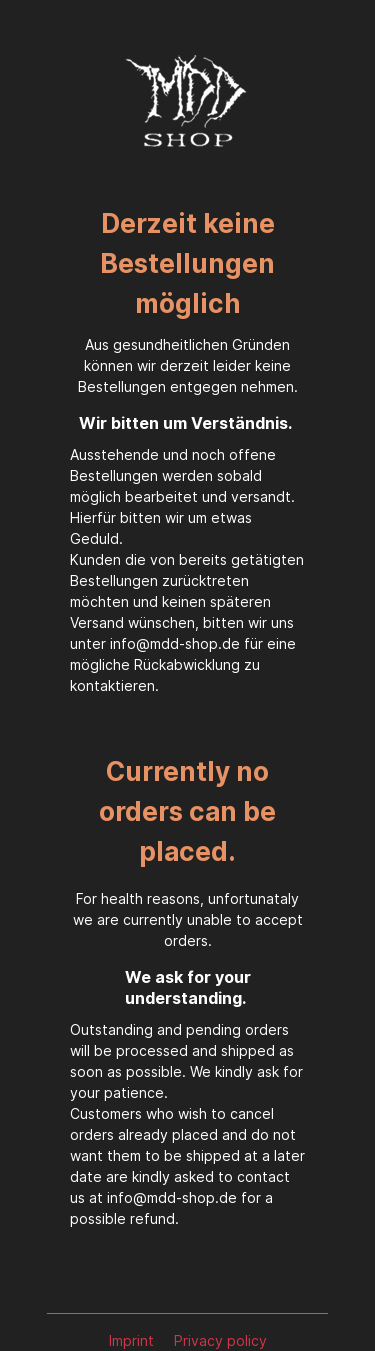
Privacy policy (220, 1340)
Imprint (133, 1340)
